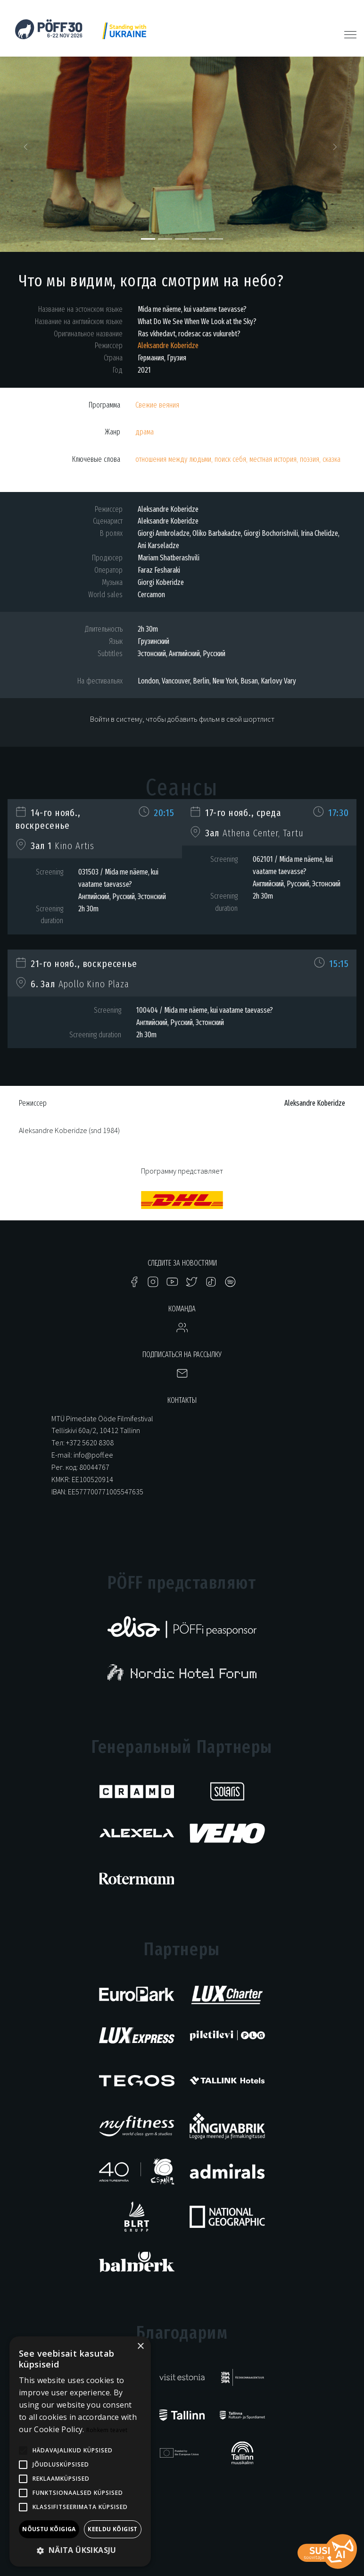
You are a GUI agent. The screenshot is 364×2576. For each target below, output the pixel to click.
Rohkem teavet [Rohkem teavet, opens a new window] (107, 2430)
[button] (27, 149)
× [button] (140, 2346)
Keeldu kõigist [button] (113, 2529)
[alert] (80, 2451)
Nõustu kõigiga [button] (49, 2529)
